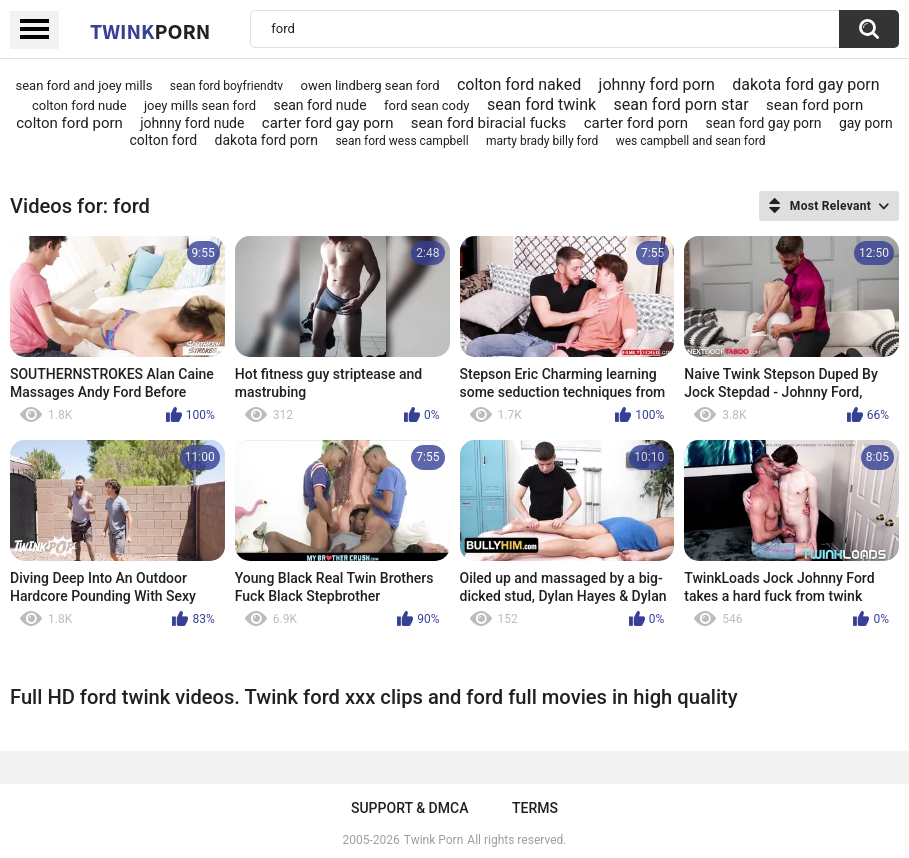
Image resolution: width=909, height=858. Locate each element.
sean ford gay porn (763, 123)
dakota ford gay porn (805, 84)
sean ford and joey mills (84, 85)
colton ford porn (69, 123)
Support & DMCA (409, 808)
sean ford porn (814, 105)
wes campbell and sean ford (691, 141)
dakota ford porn (266, 140)
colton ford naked (519, 84)
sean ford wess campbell (401, 141)
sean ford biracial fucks (488, 123)
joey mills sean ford (200, 105)
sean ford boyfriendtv (226, 86)
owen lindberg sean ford (370, 85)
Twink (150, 31)
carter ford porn (636, 123)
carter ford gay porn (328, 123)
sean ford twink (541, 104)
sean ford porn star (681, 104)
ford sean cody (427, 105)
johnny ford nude (192, 123)
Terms (535, 808)
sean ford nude (320, 105)
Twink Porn (433, 840)
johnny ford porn (657, 84)
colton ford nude (79, 105)
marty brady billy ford (542, 141)
